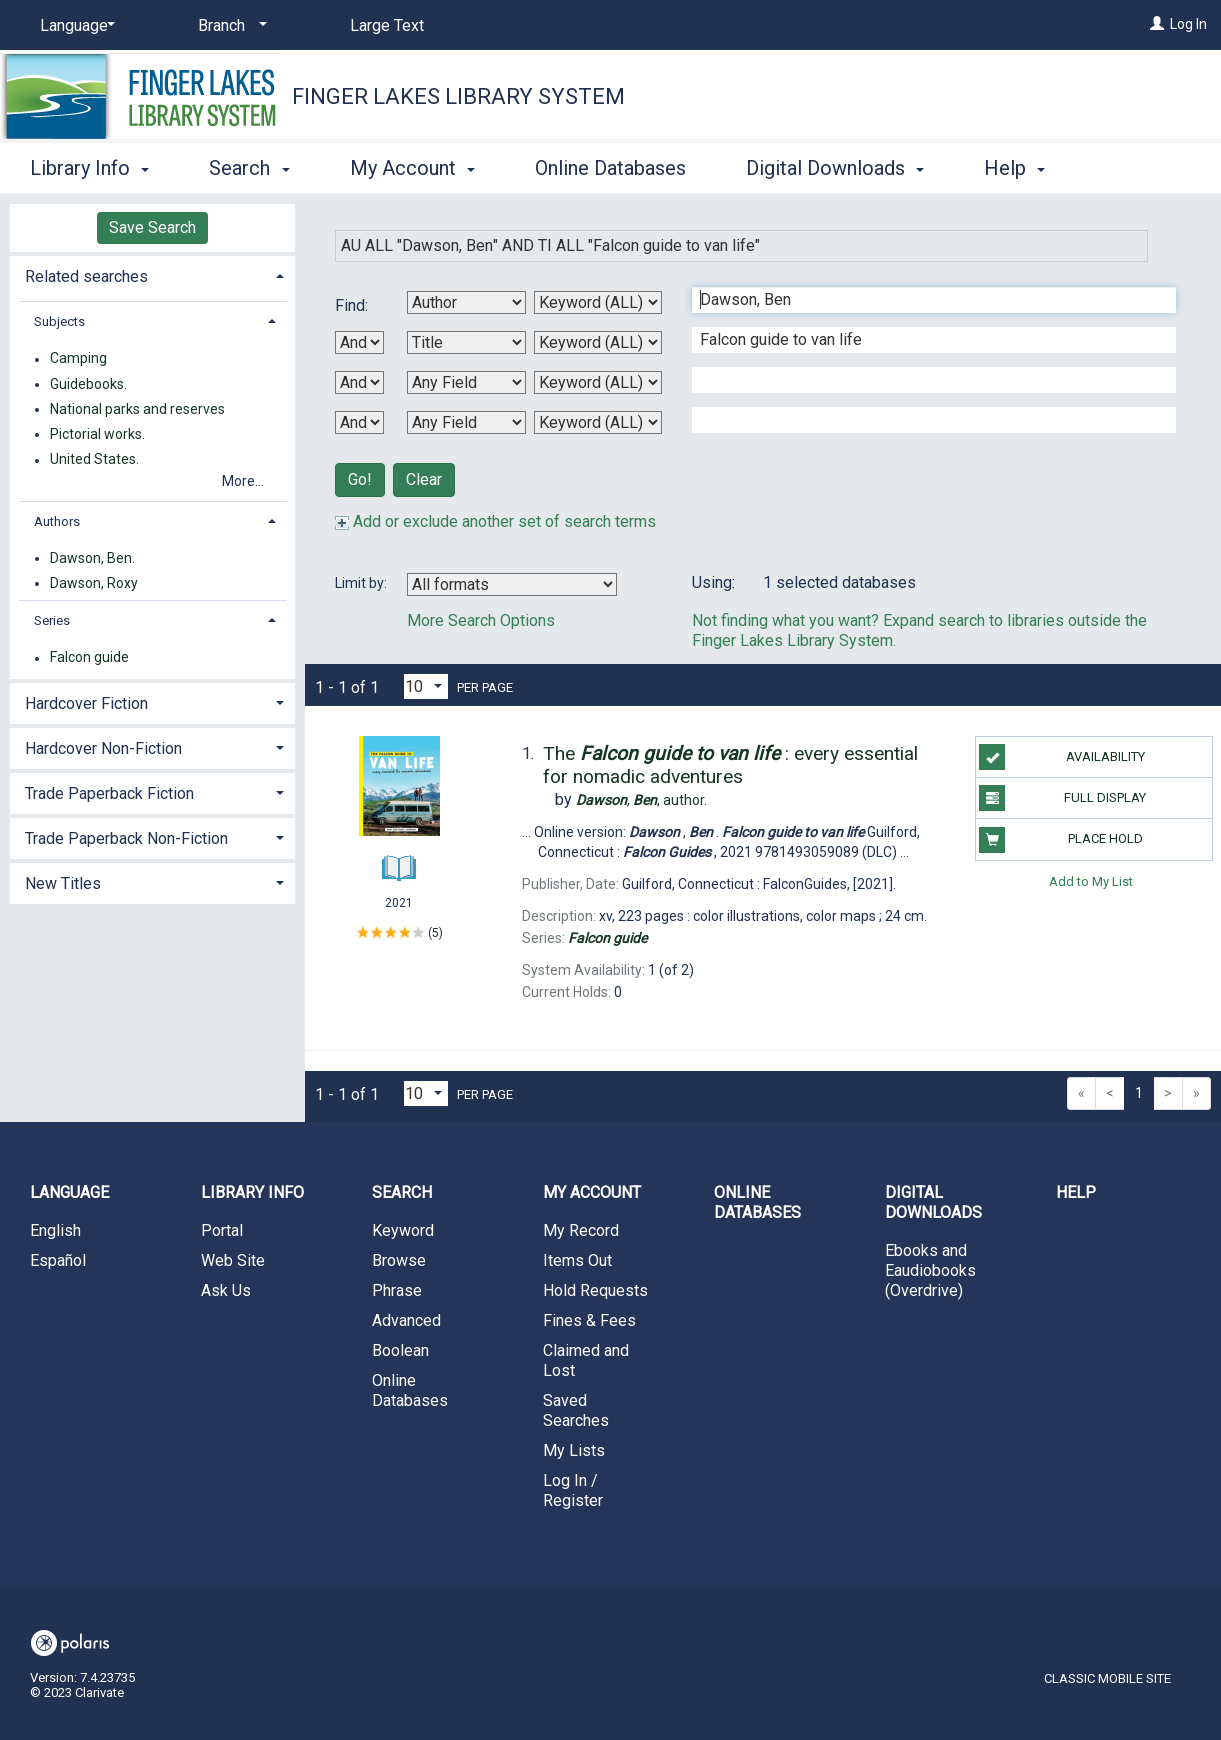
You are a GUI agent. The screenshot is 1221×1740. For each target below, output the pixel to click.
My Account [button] (412, 165)
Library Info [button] (89, 165)
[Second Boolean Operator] (359, 382)
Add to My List (1091, 881)
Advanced (406, 1320)
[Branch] (229, 26)
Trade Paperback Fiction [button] (109, 793)
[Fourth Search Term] (923, 420)
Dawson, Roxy (94, 583)
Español (58, 1260)
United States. (94, 460)
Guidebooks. (88, 384)
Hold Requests (595, 1290)
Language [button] (69, 1192)
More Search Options (481, 620)
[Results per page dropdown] (426, 686)
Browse (399, 1260)
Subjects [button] (59, 321)
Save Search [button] (152, 227)
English (55, 1230)
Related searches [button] (86, 276)
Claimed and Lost (586, 1360)
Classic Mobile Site (1107, 1678)
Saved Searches (576, 1410)
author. (641, 800)
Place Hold (1060, 840)
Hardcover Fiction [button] (86, 703)
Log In (1188, 24)
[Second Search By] (466, 342)
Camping (78, 359)
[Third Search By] (466, 382)
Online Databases (610, 165)
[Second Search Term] (923, 340)
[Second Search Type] (598, 342)
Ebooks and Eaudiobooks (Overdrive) (930, 1270)
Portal (222, 1230)
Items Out (577, 1260)
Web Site (233, 1260)
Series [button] (52, 620)
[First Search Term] (923, 300)
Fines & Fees (589, 1320)
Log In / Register (573, 1490)
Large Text (387, 25)
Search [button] (249, 165)
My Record (581, 1230)
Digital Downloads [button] (835, 165)
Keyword (403, 1230)
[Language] (74, 26)
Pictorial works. (97, 434)
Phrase (397, 1290)
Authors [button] (57, 521)
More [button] (1023, 168)
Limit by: (362, 583)
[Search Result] (399, 791)
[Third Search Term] (923, 380)
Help (1076, 1192)
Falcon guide (89, 658)
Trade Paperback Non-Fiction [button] (126, 838)
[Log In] (1157, 24)
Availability (1061, 757)
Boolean (400, 1350)
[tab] (152, 274)
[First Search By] (466, 302)
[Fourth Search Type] (598, 422)
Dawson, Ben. (92, 558)
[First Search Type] (598, 302)
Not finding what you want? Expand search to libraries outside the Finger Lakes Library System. (919, 630)
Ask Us (226, 1290)
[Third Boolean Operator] (359, 422)
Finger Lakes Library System (458, 96)
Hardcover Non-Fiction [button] (103, 748)
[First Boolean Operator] (359, 342)
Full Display (1062, 798)
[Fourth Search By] (466, 422)
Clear (424, 479)
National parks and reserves (137, 409)
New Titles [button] (63, 883)
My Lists (574, 1450)
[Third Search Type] (598, 382)
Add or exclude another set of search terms (495, 521)
